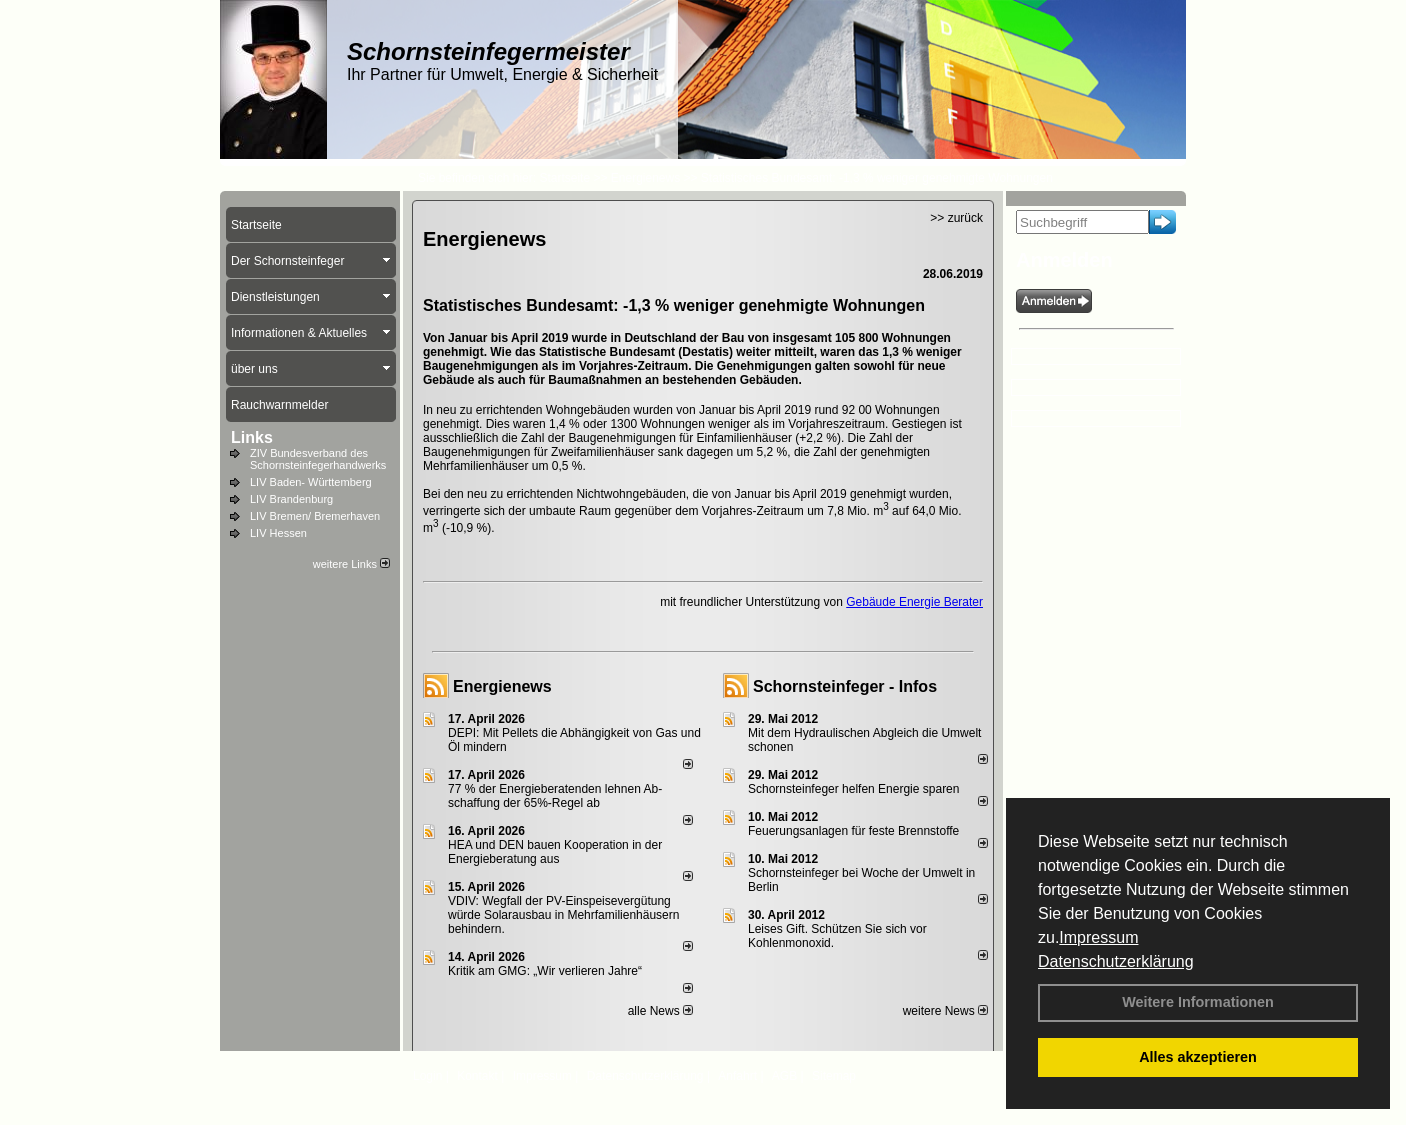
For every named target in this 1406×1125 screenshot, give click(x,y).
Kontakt (477, 1076)
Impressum (1098, 937)
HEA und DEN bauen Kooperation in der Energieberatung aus (555, 852)
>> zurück (956, 218)
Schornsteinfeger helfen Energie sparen (853, 789)
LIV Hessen (278, 533)
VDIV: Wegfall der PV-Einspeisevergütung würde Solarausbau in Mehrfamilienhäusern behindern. (563, 915)
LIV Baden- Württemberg (311, 482)
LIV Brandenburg (291, 499)
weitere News (945, 1011)
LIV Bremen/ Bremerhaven (315, 516)
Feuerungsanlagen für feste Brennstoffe (853, 831)
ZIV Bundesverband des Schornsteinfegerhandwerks (318, 459)
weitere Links (351, 564)
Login (427, 1076)
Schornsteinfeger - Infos (845, 686)
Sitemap (834, 1076)
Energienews (502, 686)
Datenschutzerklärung (1116, 961)
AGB (784, 1076)
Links (252, 437)
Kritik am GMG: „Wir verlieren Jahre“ (545, 971)
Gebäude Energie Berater (914, 602)
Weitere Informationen (1198, 1002)
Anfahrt (737, 1076)
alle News (660, 1011)
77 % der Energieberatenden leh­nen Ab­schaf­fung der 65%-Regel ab (555, 796)
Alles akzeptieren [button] (1198, 1057)
